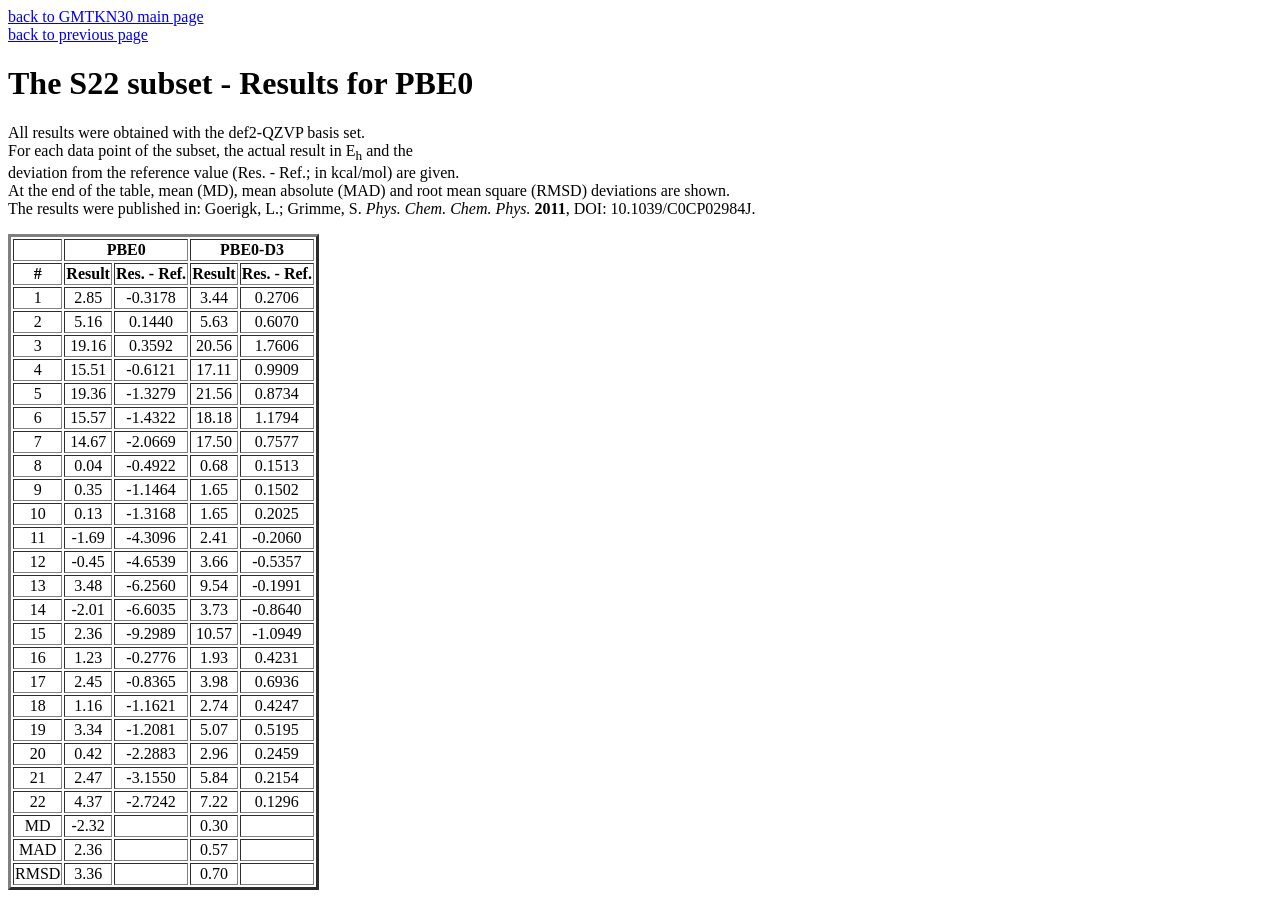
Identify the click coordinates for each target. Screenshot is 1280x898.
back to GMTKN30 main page (106, 16)
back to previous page (78, 34)
